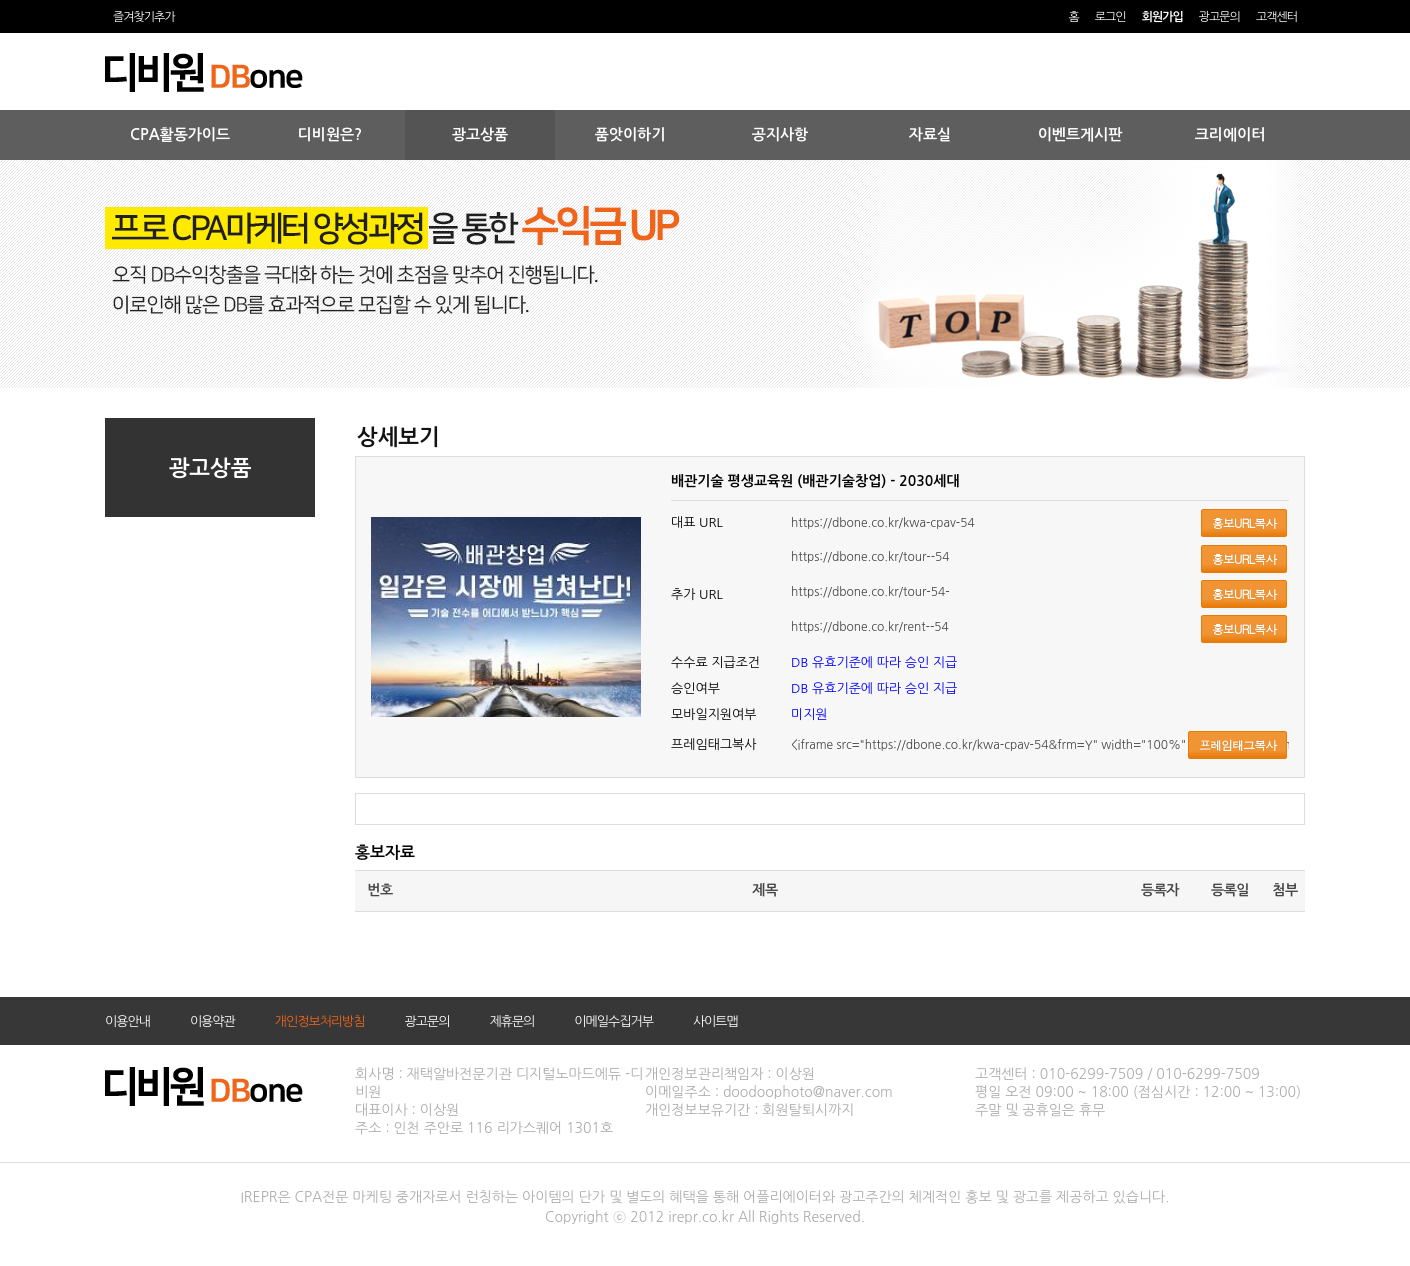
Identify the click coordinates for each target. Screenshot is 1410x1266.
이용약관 (212, 1021)
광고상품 (480, 134)
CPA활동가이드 (180, 134)
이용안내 (127, 1021)
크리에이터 (1230, 134)
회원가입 (1162, 17)
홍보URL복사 (1244, 522)
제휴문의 (511, 1021)
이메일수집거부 (613, 1021)
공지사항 (780, 134)
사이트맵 (715, 1021)
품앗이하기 (630, 134)
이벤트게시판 (1080, 134)
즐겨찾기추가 (144, 17)
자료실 (930, 134)
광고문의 (1219, 17)
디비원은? (330, 134)
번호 (379, 890)
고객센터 (1276, 17)
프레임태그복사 (1237, 744)
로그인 (1110, 17)
